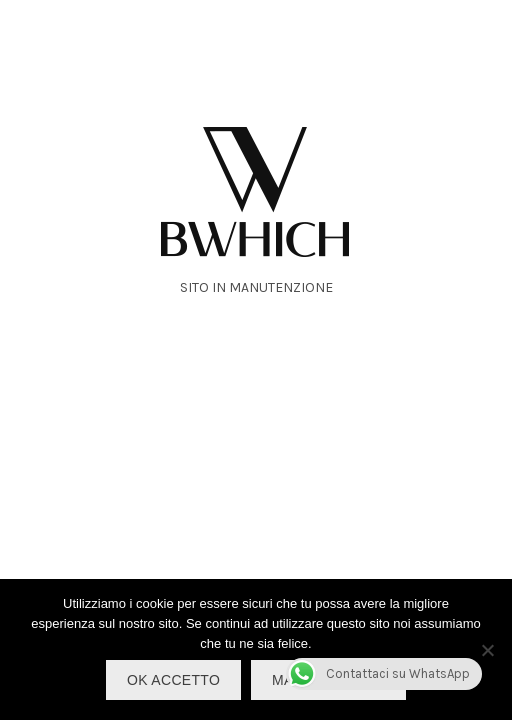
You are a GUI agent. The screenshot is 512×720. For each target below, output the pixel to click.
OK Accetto (173, 680)
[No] (487, 650)
